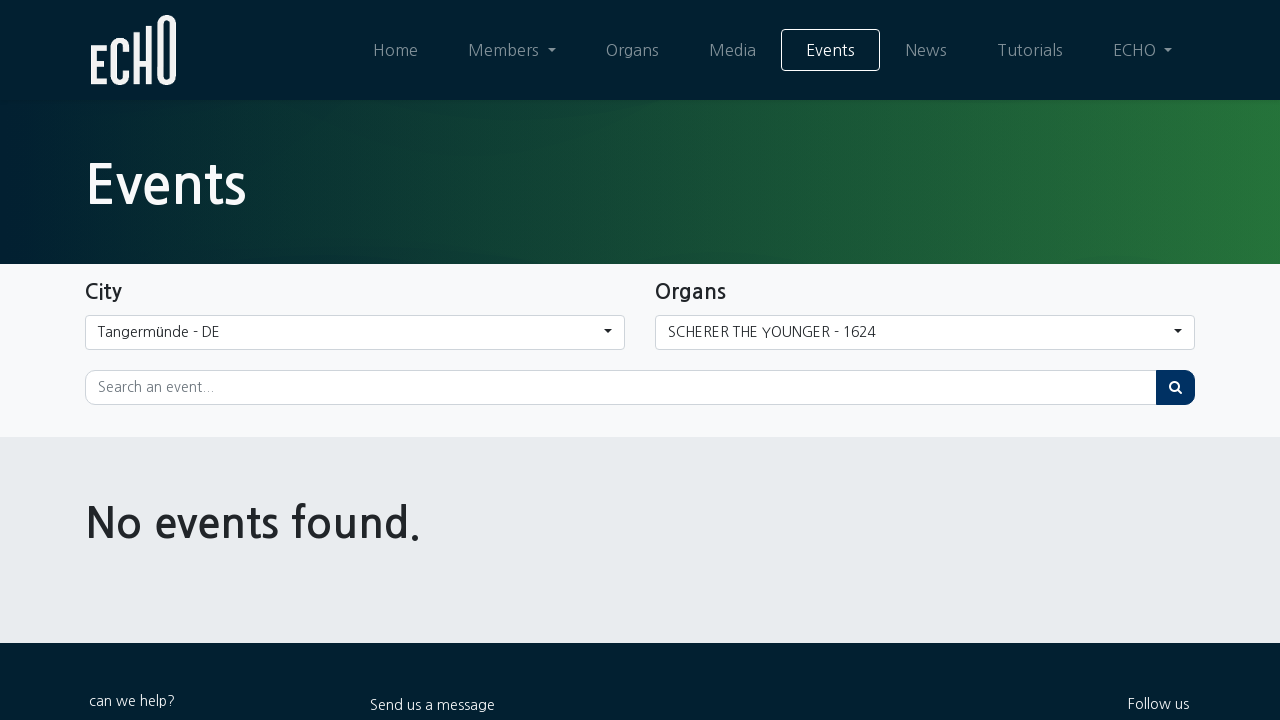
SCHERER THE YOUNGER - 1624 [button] (771, 332)
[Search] (1175, 387)
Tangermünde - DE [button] (159, 332)
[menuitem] (394, 50)
